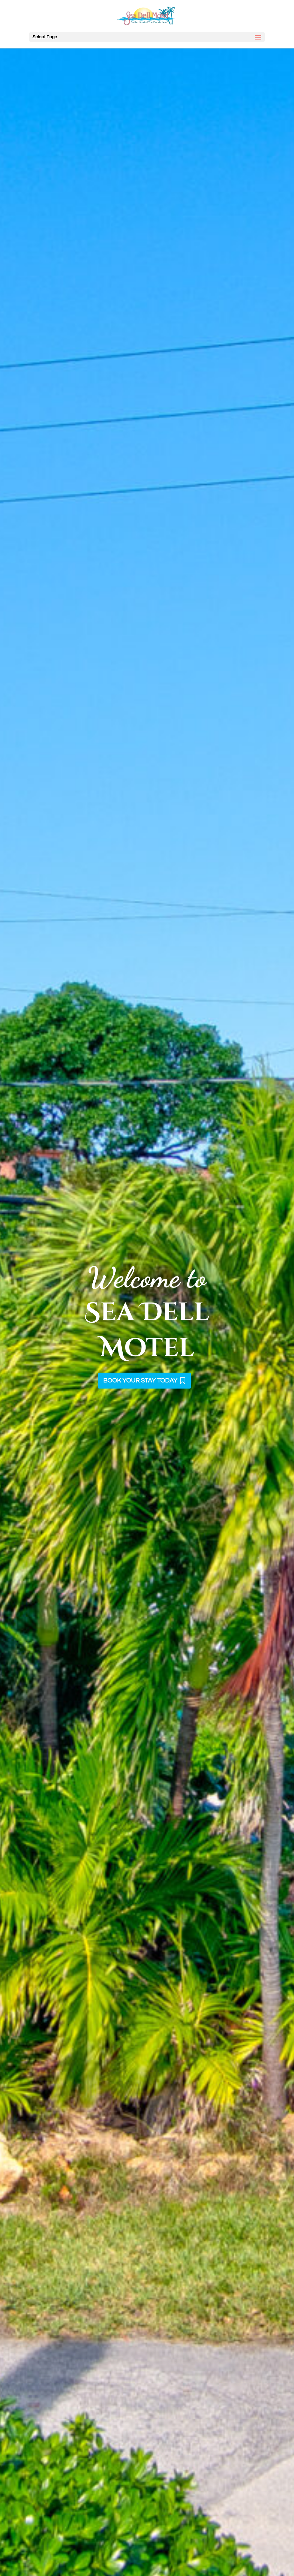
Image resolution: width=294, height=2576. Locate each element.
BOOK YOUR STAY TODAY (140, 1380)
